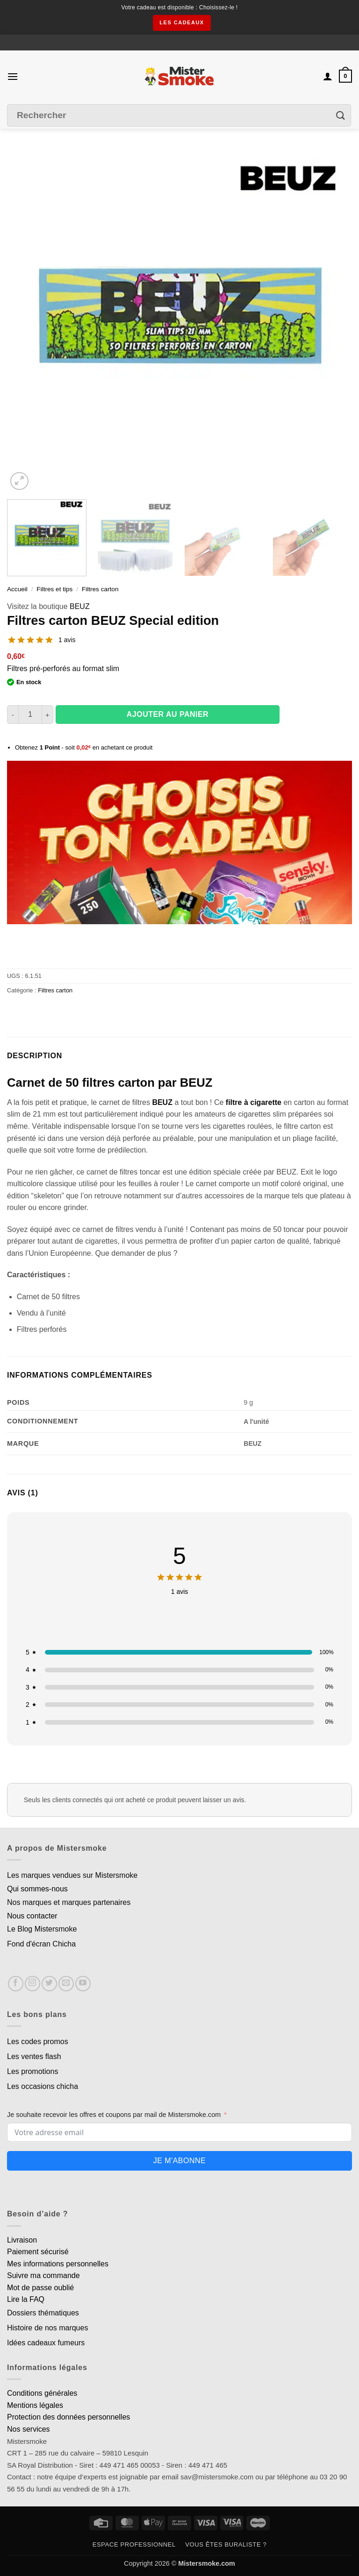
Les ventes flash (34, 2056)
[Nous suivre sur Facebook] (15, 1983)
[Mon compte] (327, 76)
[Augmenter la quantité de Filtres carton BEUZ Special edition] (47, 714)
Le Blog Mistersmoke (42, 1929)
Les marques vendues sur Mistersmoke (72, 1875)
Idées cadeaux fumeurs (46, 2343)
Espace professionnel (134, 2544)
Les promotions (32, 2071)
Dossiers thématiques (43, 2313)
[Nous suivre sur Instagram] (32, 1983)
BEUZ (80, 606)
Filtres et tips (54, 589)
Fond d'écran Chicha (41, 1944)
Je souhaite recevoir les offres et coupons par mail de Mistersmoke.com (114, 2114)
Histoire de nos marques (47, 2328)
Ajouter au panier (167, 714)
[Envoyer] (340, 115)
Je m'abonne (179, 2161)
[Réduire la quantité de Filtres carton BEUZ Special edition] (12, 714)
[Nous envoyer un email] (66, 1983)
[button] (12, 76)
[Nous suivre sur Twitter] (49, 1983)
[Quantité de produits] (30, 714)
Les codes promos (37, 2041)
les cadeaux (181, 22)
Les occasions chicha (42, 2086)
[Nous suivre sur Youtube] (83, 1983)
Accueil (17, 589)
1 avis (67, 640)
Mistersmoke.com (206, 2563)
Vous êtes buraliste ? (225, 2544)
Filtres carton (100, 589)
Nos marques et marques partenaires (68, 1902)
